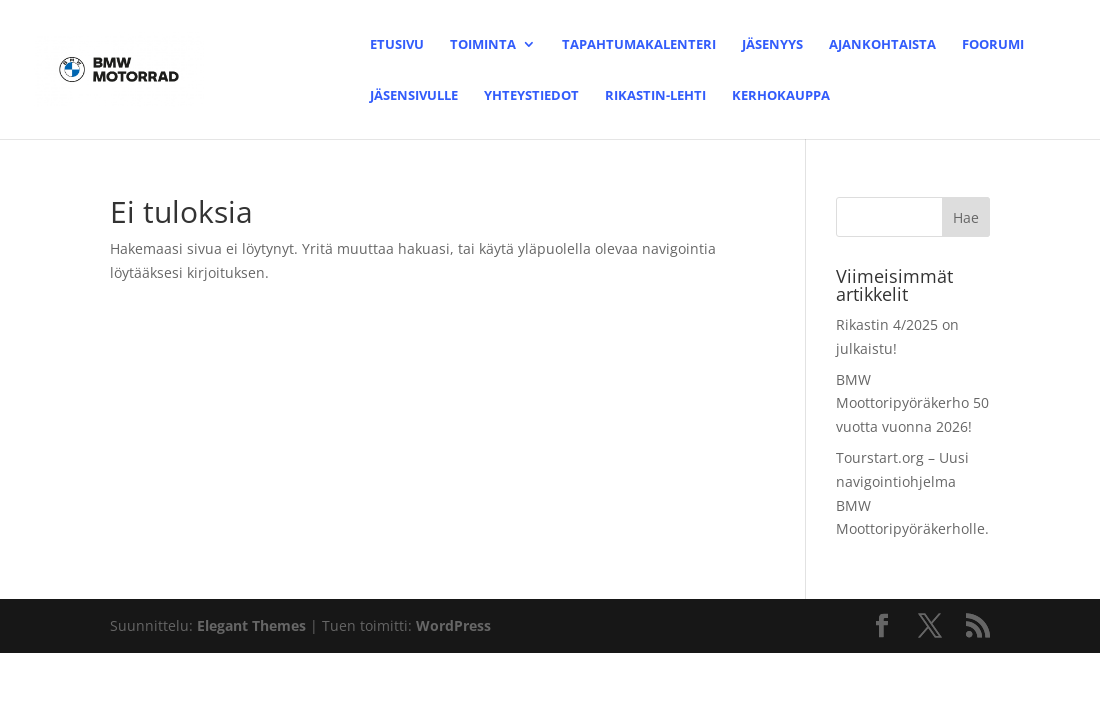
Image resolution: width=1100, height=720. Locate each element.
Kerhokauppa (781, 96)
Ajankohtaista (882, 45)
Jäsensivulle (414, 96)
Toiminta (483, 45)
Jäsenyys (772, 45)
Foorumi (993, 45)
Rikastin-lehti (655, 96)
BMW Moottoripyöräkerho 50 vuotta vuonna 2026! (912, 403)
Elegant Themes (251, 625)
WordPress (453, 625)
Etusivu (397, 45)
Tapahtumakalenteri (639, 45)
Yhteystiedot (531, 96)
